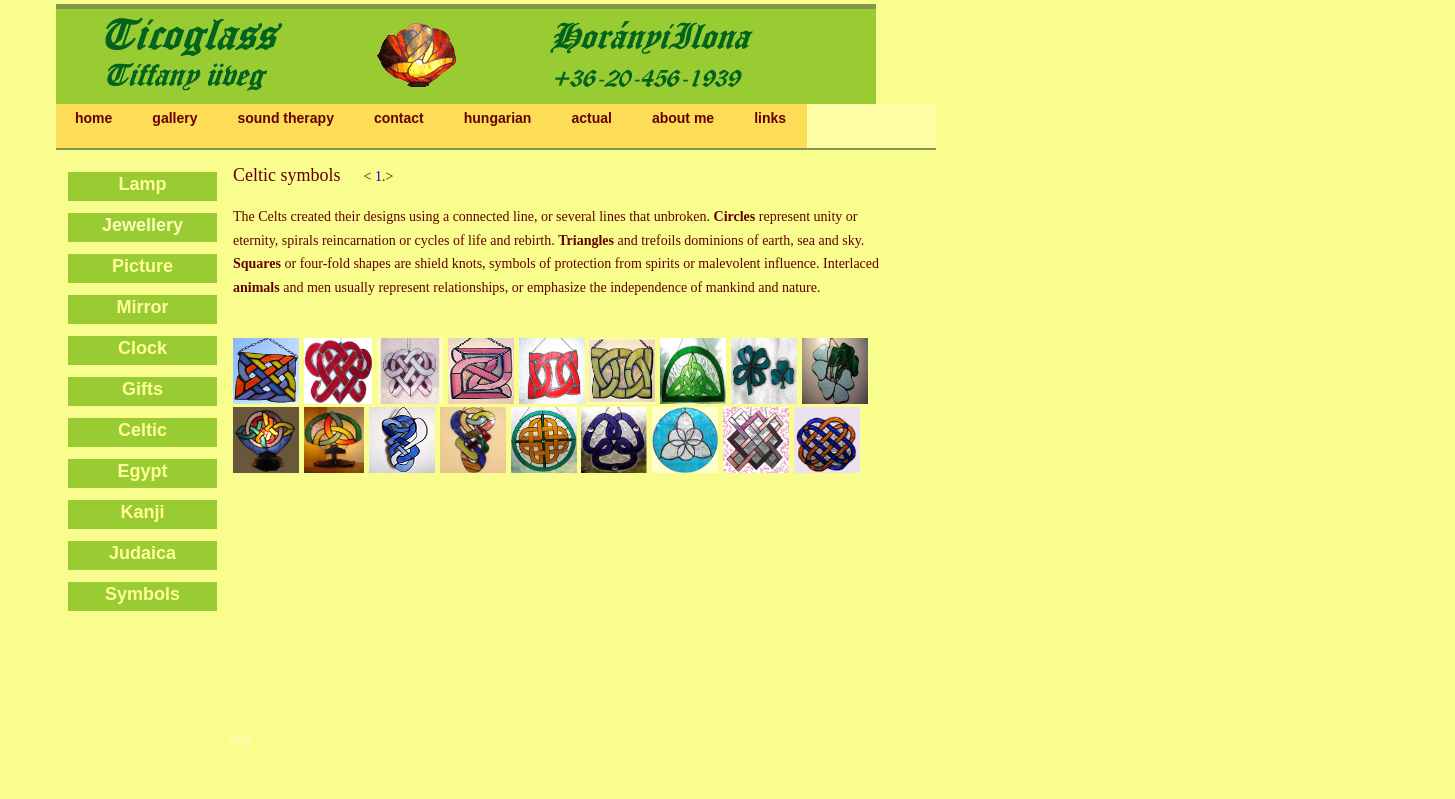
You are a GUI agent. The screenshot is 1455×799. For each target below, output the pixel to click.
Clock (142, 348)
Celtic (142, 430)
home (93, 118)
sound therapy (285, 118)
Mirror (142, 307)
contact (399, 118)
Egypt (142, 471)
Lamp (142, 184)
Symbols (142, 594)
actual (591, 118)
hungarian (498, 118)
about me (683, 118)
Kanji (142, 512)
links (770, 118)
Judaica (142, 553)
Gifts (142, 389)
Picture (142, 266)
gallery (174, 118)
